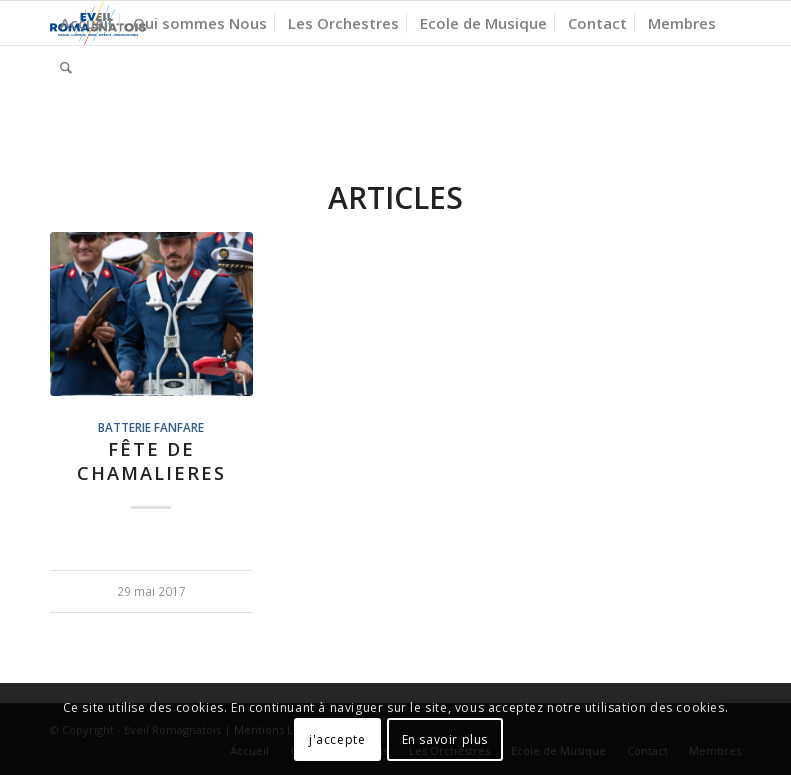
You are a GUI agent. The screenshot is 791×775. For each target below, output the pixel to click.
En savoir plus (445, 739)
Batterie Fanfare (151, 427)
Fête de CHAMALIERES (151, 461)
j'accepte (337, 739)
